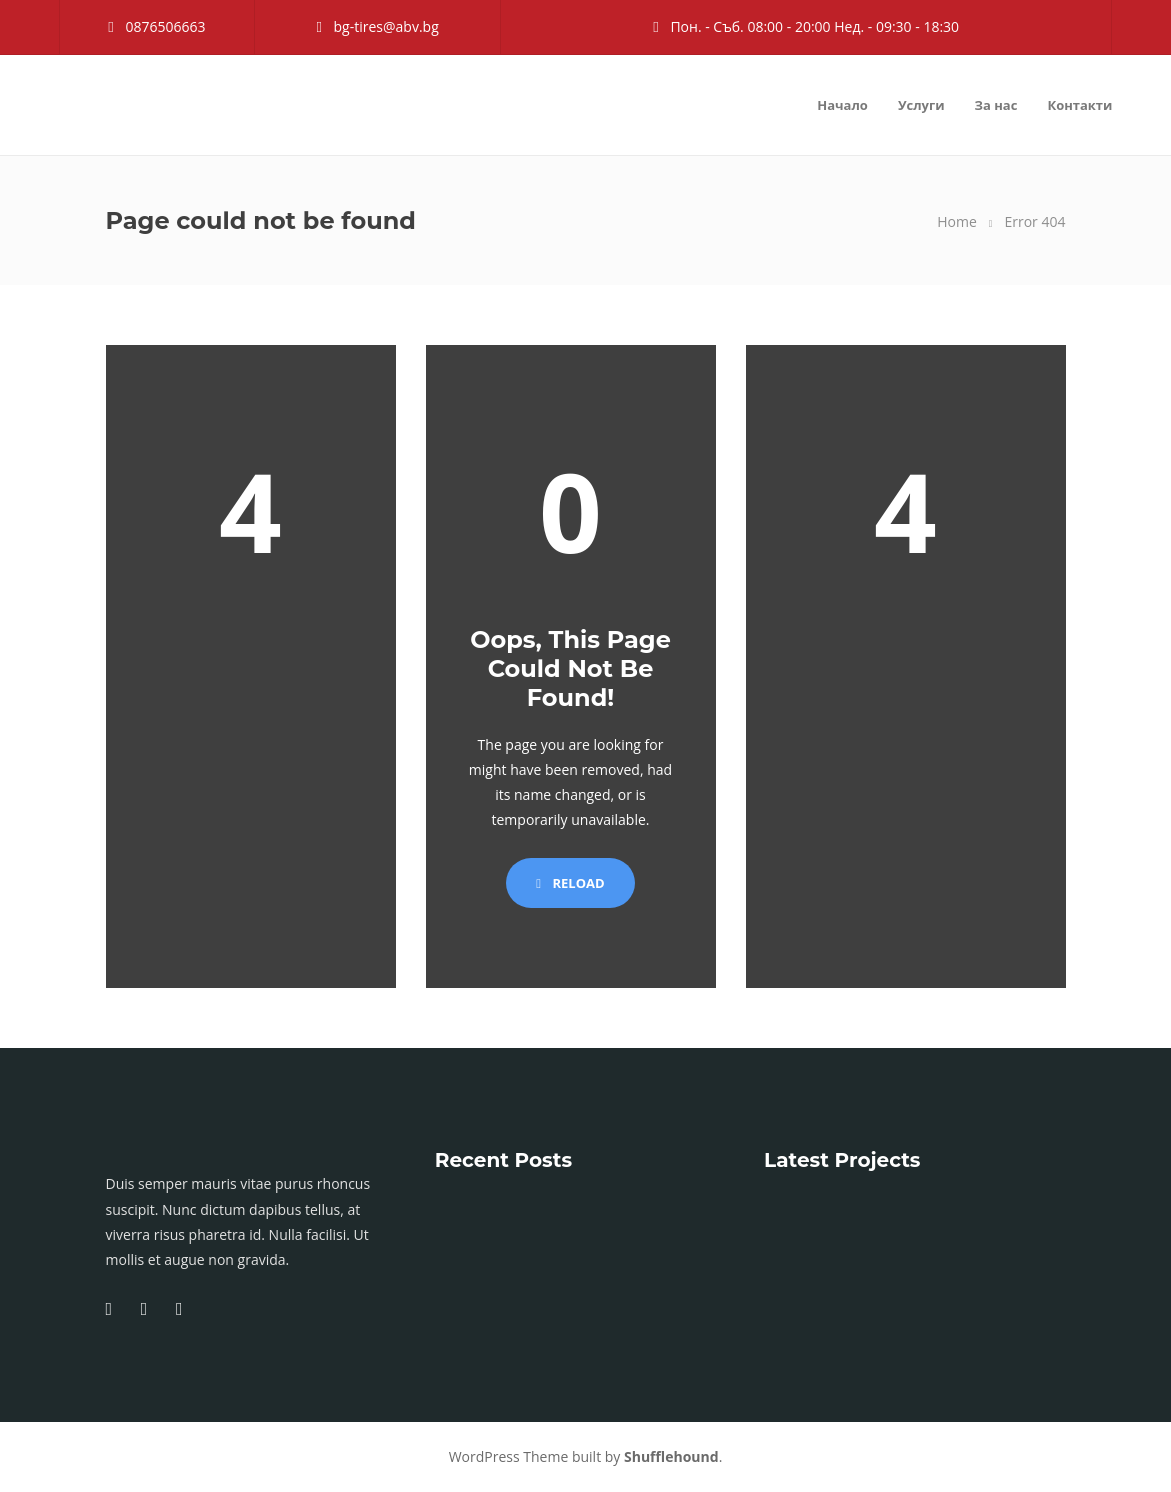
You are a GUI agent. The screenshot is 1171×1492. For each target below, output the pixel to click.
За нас (996, 105)
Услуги (921, 105)
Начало (842, 105)
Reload (570, 883)
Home (957, 221)
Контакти (1079, 105)
